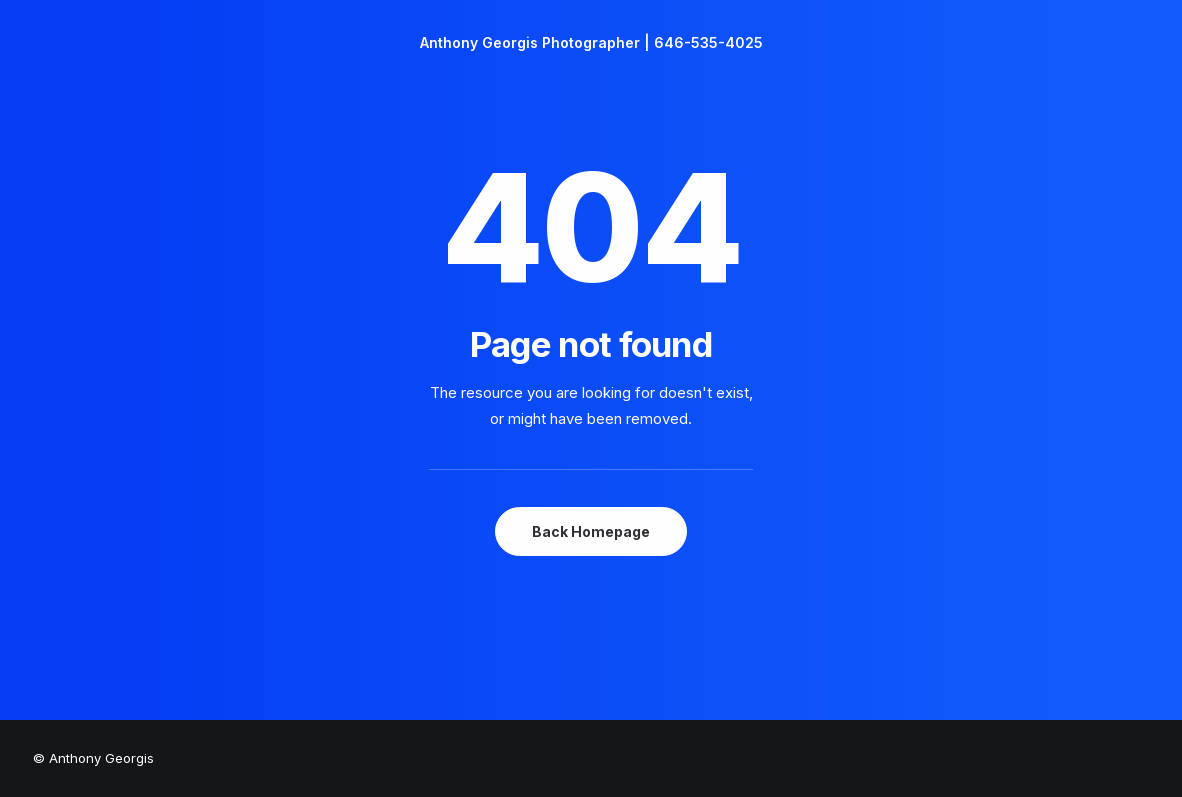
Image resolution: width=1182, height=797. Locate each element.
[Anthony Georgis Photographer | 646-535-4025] (591, 43)
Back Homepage (591, 531)
